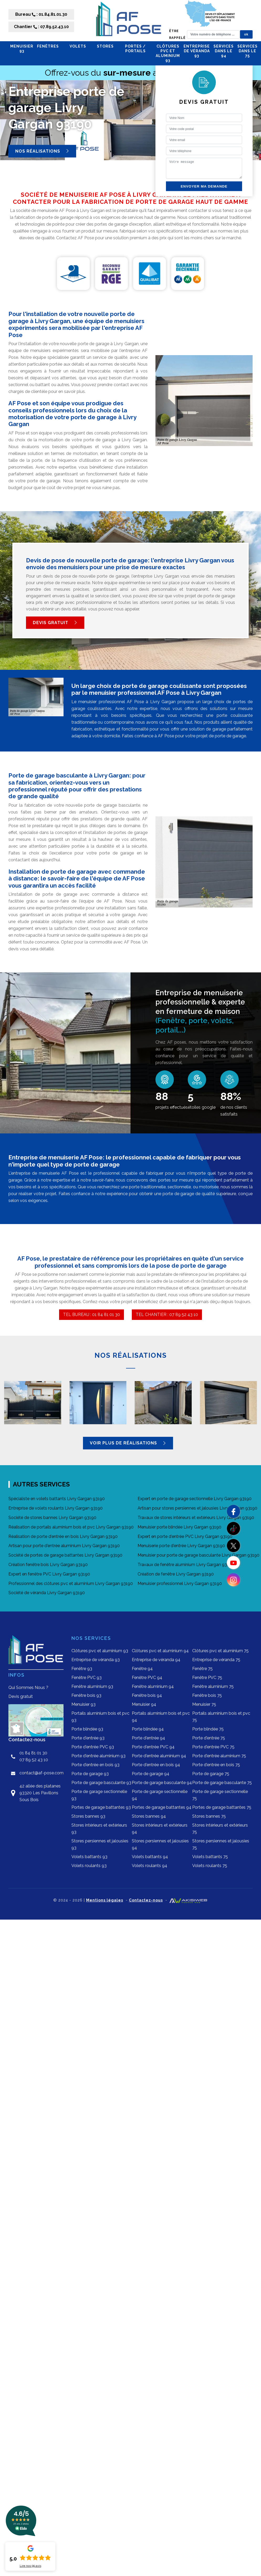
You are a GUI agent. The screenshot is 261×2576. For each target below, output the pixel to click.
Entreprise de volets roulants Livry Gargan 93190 (55, 1508)
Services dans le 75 (247, 51)
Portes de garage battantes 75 (221, 1807)
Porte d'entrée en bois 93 (95, 1764)
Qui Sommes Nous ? (28, 1687)
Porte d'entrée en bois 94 (156, 1764)
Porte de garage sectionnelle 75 (220, 1795)
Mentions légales (104, 1900)
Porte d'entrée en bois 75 (216, 1764)
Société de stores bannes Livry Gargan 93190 (52, 1517)
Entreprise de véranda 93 (197, 51)
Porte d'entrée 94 (148, 1737)
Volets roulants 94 (149, 1865)
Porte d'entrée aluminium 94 (159, 1755)
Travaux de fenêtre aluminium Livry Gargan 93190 (186, 1564)
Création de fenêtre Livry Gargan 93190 (176, 1574)
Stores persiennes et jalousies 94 (160, 1844)
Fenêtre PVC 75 (207, 1677)
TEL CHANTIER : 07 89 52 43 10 (167, 1314)
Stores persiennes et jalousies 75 (220, 1844)
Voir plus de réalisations (128, 1442)
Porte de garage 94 (150, 1773)
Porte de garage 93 (90, 1773)
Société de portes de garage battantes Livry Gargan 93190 (65, 1555)
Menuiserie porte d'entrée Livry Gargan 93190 (181, 1545)
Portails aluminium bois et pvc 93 (100, 1717)
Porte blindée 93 (87, 1729)
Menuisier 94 (144, 1704)
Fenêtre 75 (202, 1668)
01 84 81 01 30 (33, 1752)
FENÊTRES (51, 46)
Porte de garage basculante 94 (162, 1782)
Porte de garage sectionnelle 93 (99, 1795)
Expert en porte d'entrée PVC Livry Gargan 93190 (185, 1536)
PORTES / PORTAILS (138, 48)
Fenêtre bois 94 (147, 1695)
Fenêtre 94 (142, 1668)
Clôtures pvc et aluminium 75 (220, 1650)
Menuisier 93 (21, 48)
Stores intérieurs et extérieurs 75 (220, 1828)
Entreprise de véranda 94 (156, 1659)
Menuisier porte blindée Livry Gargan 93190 (179, 1527)
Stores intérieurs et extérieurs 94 (159, 1828)
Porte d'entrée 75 (208, 1737)
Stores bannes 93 (88, 1816)
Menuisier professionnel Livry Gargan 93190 (180, 1583)
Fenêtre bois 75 (207, 1695)
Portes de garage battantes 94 (161, 1807)
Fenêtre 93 (81, 1668)
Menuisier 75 (204, 1704)
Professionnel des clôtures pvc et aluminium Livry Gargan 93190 (70, 1583)
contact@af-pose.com (41, 1772)
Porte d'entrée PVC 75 (213, 1746)
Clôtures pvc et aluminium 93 (168, 53)
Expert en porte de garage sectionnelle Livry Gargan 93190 (195, 1498)
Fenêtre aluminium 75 (213, 1686)
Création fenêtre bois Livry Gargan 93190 (48, 1564)
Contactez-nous (146, 1900)
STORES (109, 46)
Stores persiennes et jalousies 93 (99, 1844)
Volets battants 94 (150, 1856)
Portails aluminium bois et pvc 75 (221, 1717)
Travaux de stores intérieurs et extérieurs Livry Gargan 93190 (196, 1517)
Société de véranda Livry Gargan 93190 (46, 1592)
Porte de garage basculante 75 (222, 1782)
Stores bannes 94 (149, 1816)
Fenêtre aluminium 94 (153, 1686)
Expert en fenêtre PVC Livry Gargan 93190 (49, 1574)
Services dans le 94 (223, 51)
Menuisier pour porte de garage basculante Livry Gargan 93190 (198, 1555)
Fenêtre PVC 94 (147, 1677)
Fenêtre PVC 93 (86, 1677)
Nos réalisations (42, 150)
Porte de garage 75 (210, 1773)
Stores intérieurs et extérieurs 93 (99, 1828)
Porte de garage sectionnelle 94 (159, 1795)
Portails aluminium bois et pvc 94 (161, 1717)
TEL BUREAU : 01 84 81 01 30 (91, 1314)
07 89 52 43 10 (33, 1759)
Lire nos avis (30, 2566)
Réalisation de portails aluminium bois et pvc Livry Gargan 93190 (71, 1527)
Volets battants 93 (89, 1856)
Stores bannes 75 (209, 1816)
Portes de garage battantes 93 (101, 1807)
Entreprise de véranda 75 (216, 1659)
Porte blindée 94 (148, 1729)
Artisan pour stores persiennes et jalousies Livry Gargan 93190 (197, 1508)
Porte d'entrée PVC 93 (92, 1746)
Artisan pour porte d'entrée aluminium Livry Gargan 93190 (64, 1545)
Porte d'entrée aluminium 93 (98, 1755)
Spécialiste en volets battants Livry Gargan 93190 (56, 1498)
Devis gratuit (55, 622)
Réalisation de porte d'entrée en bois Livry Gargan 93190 (63, 1536)
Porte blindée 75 (208, 1729)
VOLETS (81, 46)
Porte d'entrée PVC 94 (153, 1746)
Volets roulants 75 (209, 1865)
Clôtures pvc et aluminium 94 (160, 1650)
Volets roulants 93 (89, 1865)
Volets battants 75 (210, 1856)
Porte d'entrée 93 (88, 1737)
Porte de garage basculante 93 (101, 1782)
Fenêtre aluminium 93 (92, 1686)
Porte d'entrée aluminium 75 (219, 1755)
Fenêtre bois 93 (86, 1695)
